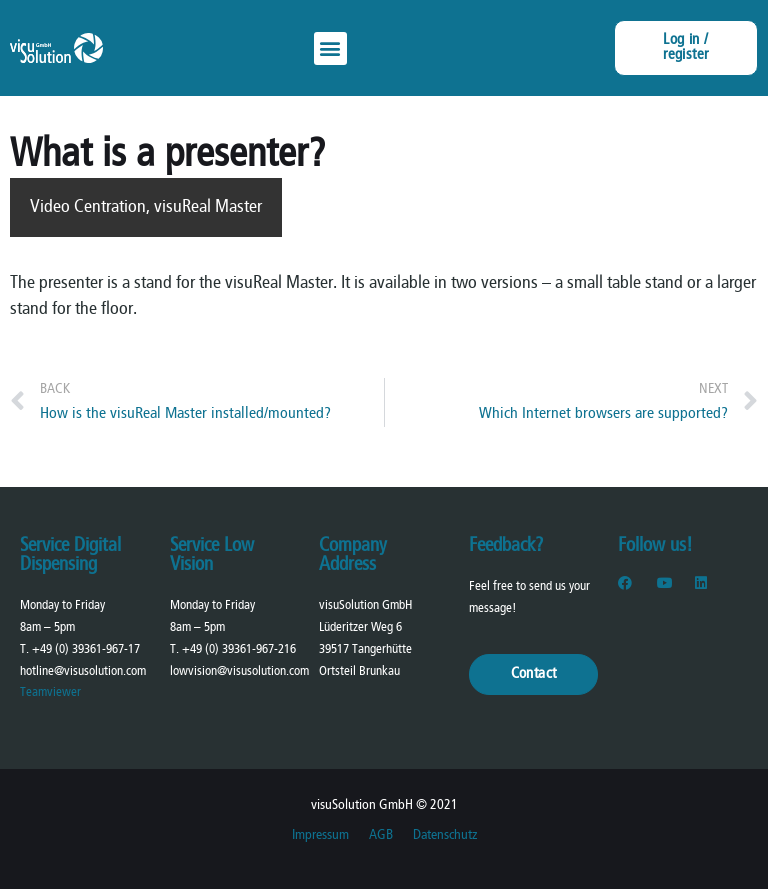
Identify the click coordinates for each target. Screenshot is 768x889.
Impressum (320, 835)
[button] (330, 48)
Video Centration (88, 207)
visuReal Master (208, 207)
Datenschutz (445, 835)
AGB (381, 835)
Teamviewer (50, 692)
